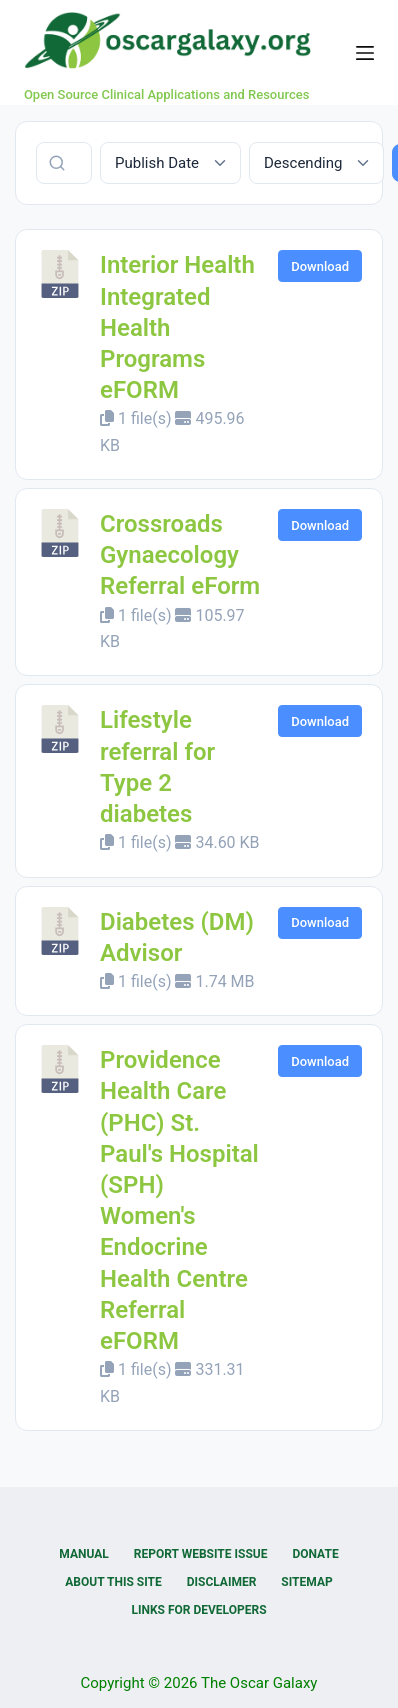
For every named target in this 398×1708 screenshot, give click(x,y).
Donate (315, 1554)
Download (320, 266)
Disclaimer (222, 1582)
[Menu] (365, 53)
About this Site (113, 1582)
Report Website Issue (201, 1554)
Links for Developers (198, 1610)
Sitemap (306, 1582)
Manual (83, 1554)
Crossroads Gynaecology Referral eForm (180, 555)
